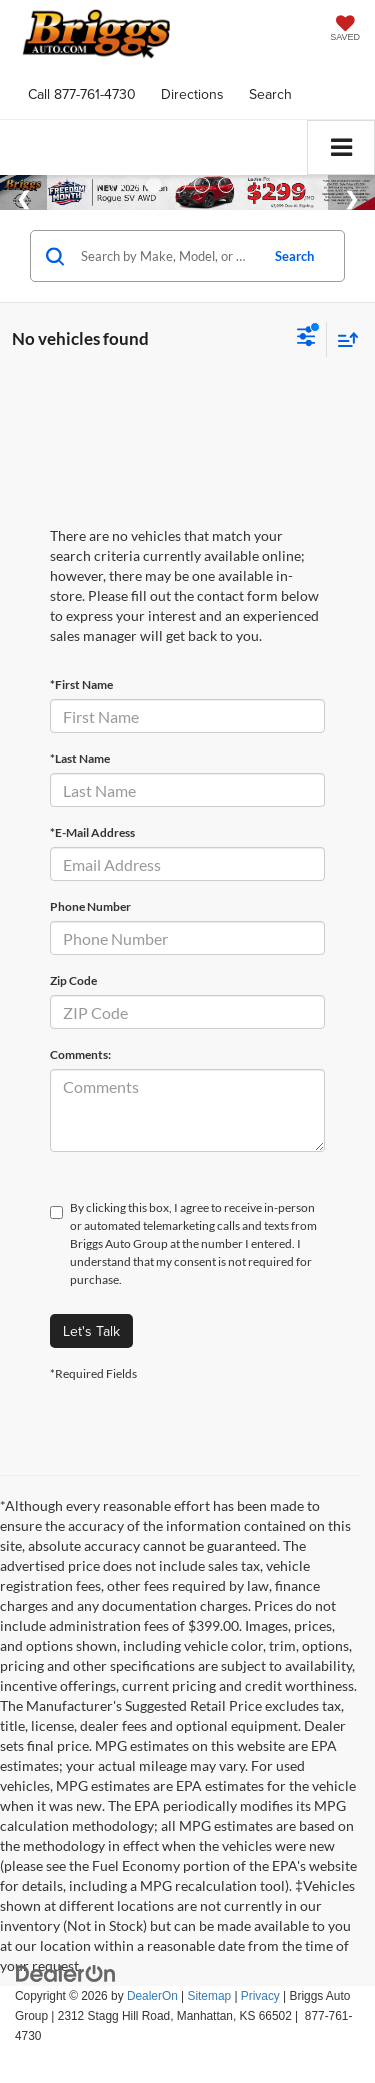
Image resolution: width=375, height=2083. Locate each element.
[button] (82, 94)
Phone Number (90, 906)
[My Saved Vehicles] (345, 30)
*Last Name (80, 758)
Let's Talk (91, 1331)
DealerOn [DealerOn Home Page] (152, 1996)
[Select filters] (306, 339)
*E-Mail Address (92, 832)
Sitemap (209, 1996)
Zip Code (73, 980)
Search (294, 256)
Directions (192, 94)
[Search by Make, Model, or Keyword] (167, 256)
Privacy (260, 1996)
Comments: (80, 1054)
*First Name (81, 684)
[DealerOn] (66, 1973)
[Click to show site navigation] (341, 147)
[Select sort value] (343, 339)
